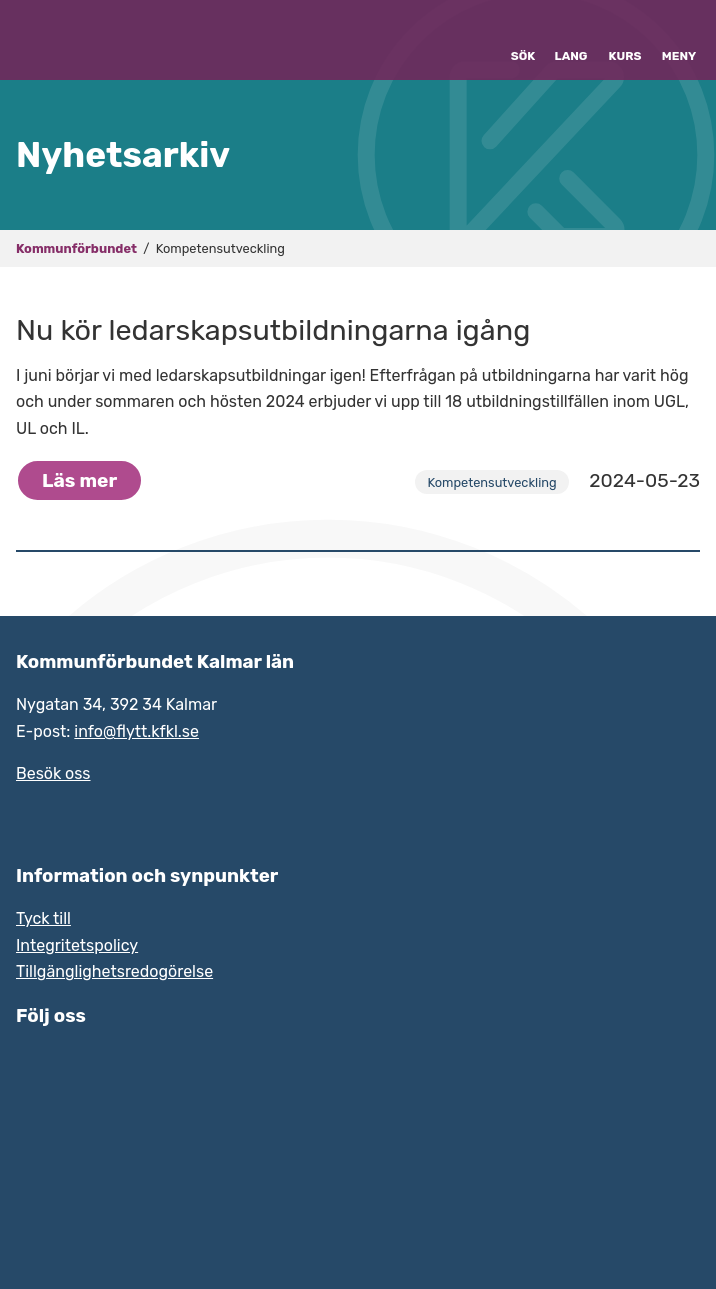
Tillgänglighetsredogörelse (114, 971)
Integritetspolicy (77, 945)
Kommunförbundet (76, 248)
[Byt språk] (571, 40)
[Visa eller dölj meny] (679, 40)
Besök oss (53, 773)
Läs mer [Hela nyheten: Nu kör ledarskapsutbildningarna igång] (79, 480)
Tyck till (43, 918)
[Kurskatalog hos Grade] (625, 40)
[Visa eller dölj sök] (523, 40)
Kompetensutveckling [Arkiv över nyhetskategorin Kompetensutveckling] (491, 482)
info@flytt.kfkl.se (136, 731)
